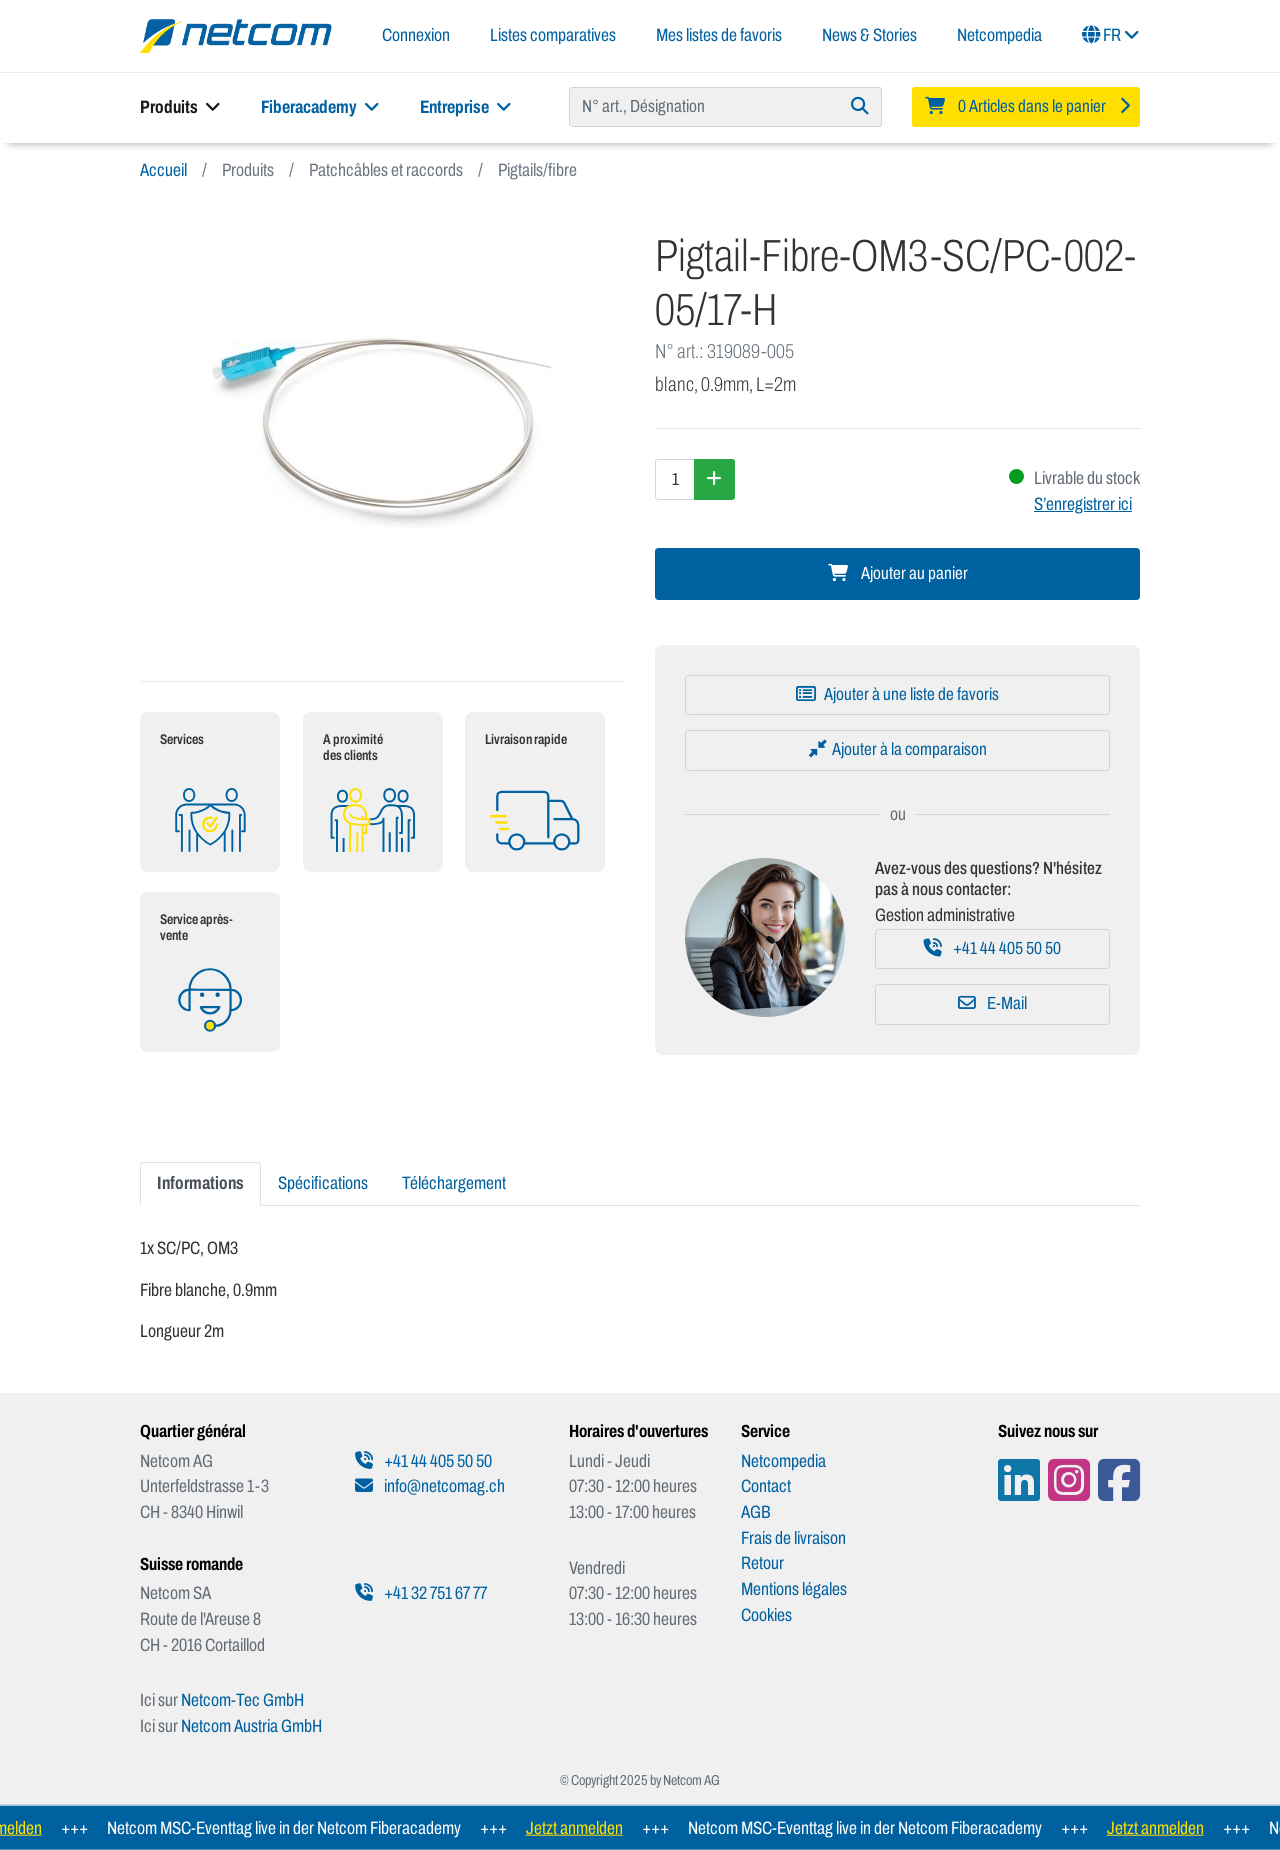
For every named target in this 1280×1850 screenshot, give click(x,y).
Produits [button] (180, 107)
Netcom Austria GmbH (251, 1726)
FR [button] (1111, 35)
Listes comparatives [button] (553, 35)
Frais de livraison (793, 1538)
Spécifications (323, 1183)
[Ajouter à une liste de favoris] (897, 695)
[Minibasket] (1026, 107)
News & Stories (869, 35)
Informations (200, 1183)
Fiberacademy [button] (320, 107)
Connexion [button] (416, 35)
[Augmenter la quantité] (714, 479)
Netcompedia (999, 35)
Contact (766, 1486)
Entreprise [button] (466, 107)
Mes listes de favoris (719, 35)
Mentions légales (794, 1589)
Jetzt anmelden (586, 1828)
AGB (756, 1512)
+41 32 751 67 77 (421, 1593)
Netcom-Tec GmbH (242, 1700)
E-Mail (992, 1003)
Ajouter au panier (898, 573)
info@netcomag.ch (430, 1486)
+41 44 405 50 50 (992, 948)
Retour (762, 1563)
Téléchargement (454, 1183)
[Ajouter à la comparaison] (897, 750)
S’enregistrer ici (1083, 504)
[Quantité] (675, 479)
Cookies (766, 1615)
